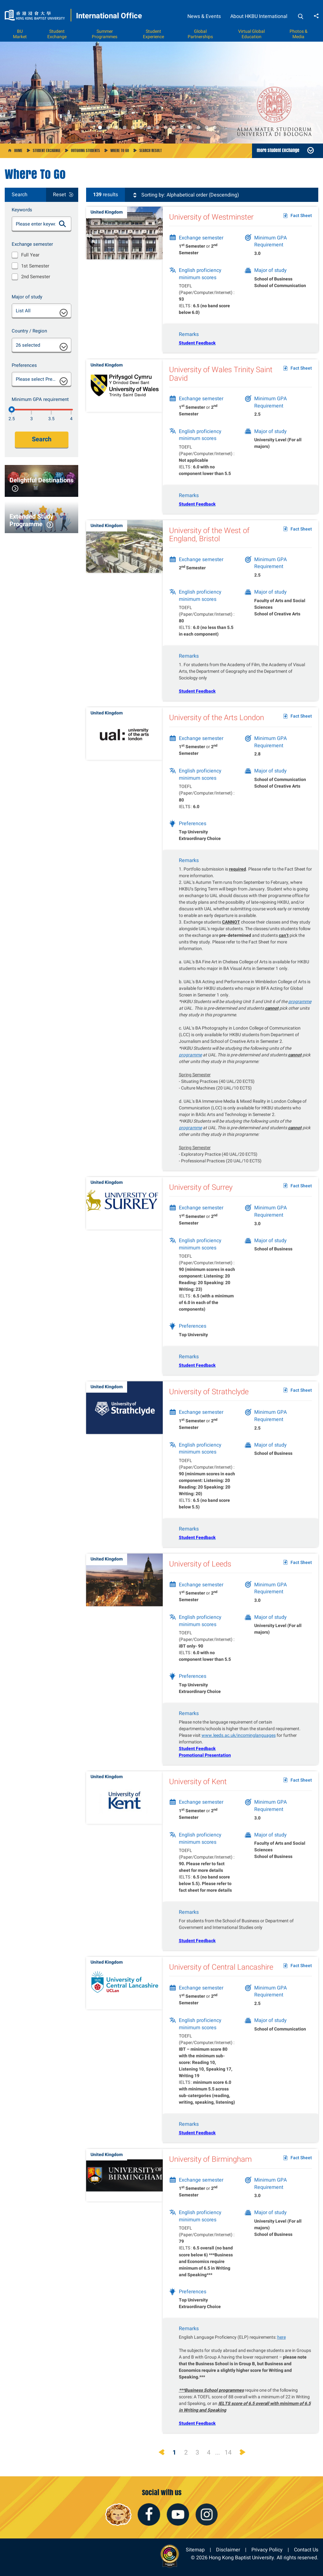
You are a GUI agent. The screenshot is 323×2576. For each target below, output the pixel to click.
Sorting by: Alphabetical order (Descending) (185, 194)
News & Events (204, 16)
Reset (59, 194)
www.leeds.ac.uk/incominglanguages (239, 1744)
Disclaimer (228, 2549)
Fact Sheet (301, 216)
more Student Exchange (278, 150)
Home (18, 150)
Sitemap (195, 2549)
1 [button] (100, 127)
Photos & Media (299, 33)
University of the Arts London (216, 726)
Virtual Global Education (251, 33)
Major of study (27, 297)
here (281, 2346)
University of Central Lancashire (221, 1976)
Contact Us (306, 2549)
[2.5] (12, 409)
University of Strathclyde (209, 1401)
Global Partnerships (200, 33)
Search (41, 439)
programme (299, 1011)
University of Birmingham (210, 2168)
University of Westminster (211, 217)
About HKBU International (258, 16)
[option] (161, 93)
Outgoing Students (85, 150)
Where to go (119, 150)
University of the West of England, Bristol (209, 543)
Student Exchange (57, 33)
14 (228, 2452)
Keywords (22, 210)
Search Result (150, 150)
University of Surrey (200, 1196)
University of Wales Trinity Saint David (221, 382)
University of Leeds (200, 1573)
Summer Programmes (104, 33)
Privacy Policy (267, 2549)
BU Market (20, 33)
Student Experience (153, 33)
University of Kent (198, 1790)
